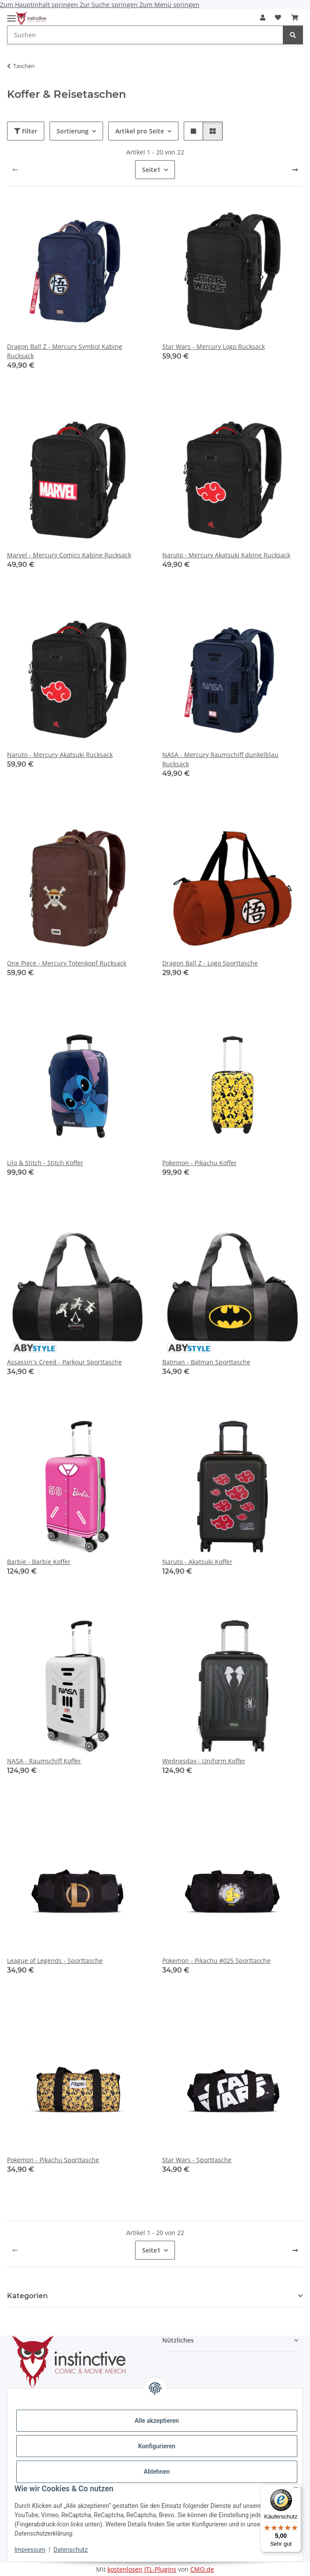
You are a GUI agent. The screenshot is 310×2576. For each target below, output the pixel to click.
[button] (262, 17)
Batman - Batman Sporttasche (206, 1362)
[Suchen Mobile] (145, 34)
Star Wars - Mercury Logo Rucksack (213, 346)
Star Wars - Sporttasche (197, 2160)
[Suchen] (293, 34)
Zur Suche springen (109, 4)
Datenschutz (70, 2549)
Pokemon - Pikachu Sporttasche (53, 2160)
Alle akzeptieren (157, 2420)
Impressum (29, 2549)
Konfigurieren (156, 2446)
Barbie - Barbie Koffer (39, 1561)
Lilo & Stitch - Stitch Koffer (45, 1163)
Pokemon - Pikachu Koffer (199, 1163)
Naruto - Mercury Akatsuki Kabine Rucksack (226, 555)
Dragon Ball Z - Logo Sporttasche (210, 963)
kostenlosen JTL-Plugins (141, 2569)
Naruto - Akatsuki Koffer (197, 1561)
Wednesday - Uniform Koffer (204, 1761)
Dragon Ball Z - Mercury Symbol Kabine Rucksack (64, 351)
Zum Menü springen (169, 4)
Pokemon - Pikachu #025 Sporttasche (216, 1960)
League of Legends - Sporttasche (55, 1960)
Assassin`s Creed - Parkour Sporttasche (64, 1362)
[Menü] (296, 2489)
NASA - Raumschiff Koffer (44, 1761)
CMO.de (202, 2569)
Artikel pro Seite (139, 131)
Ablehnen (157, 2471)
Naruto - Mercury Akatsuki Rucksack (60, 754)
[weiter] (295, 169)
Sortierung (73, 131)
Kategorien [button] (27, 2296)
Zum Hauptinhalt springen (40, 4)
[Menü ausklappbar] (11, 14)
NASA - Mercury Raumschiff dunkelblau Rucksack (220, 759)
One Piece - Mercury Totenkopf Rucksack (66, 963)
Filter (25, 131)
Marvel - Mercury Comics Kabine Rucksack (69, 555)
